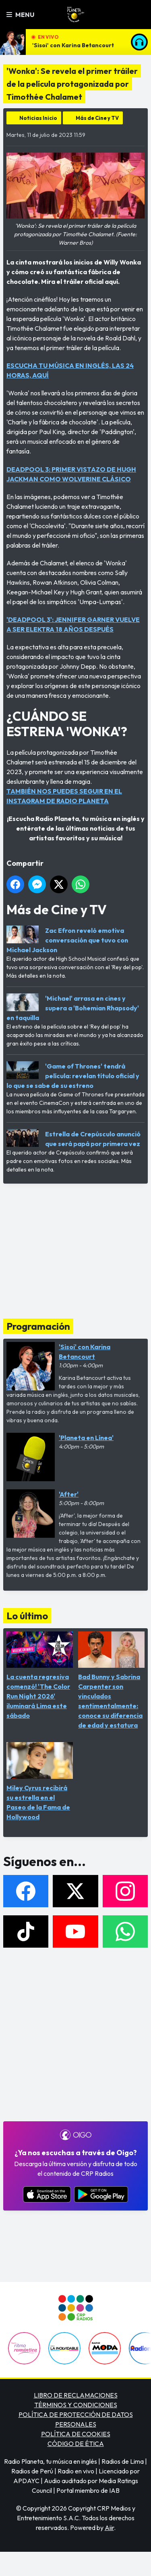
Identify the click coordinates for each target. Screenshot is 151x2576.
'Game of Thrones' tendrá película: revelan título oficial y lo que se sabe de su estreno (72, 1076)
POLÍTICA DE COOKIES (75, 2434)
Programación (38, 1326)
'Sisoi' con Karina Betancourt (73, 45)
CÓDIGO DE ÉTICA (76, 2444)
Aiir (109, 2528)
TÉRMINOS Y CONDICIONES (75, 2405)
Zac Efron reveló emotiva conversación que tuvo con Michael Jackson (67, 940)
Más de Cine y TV (97, 118)
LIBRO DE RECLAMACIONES (76, 2395)
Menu (20, 14)
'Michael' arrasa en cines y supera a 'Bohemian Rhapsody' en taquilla (72, 1008)
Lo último (27, 1616)
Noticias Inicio (38, 118)
